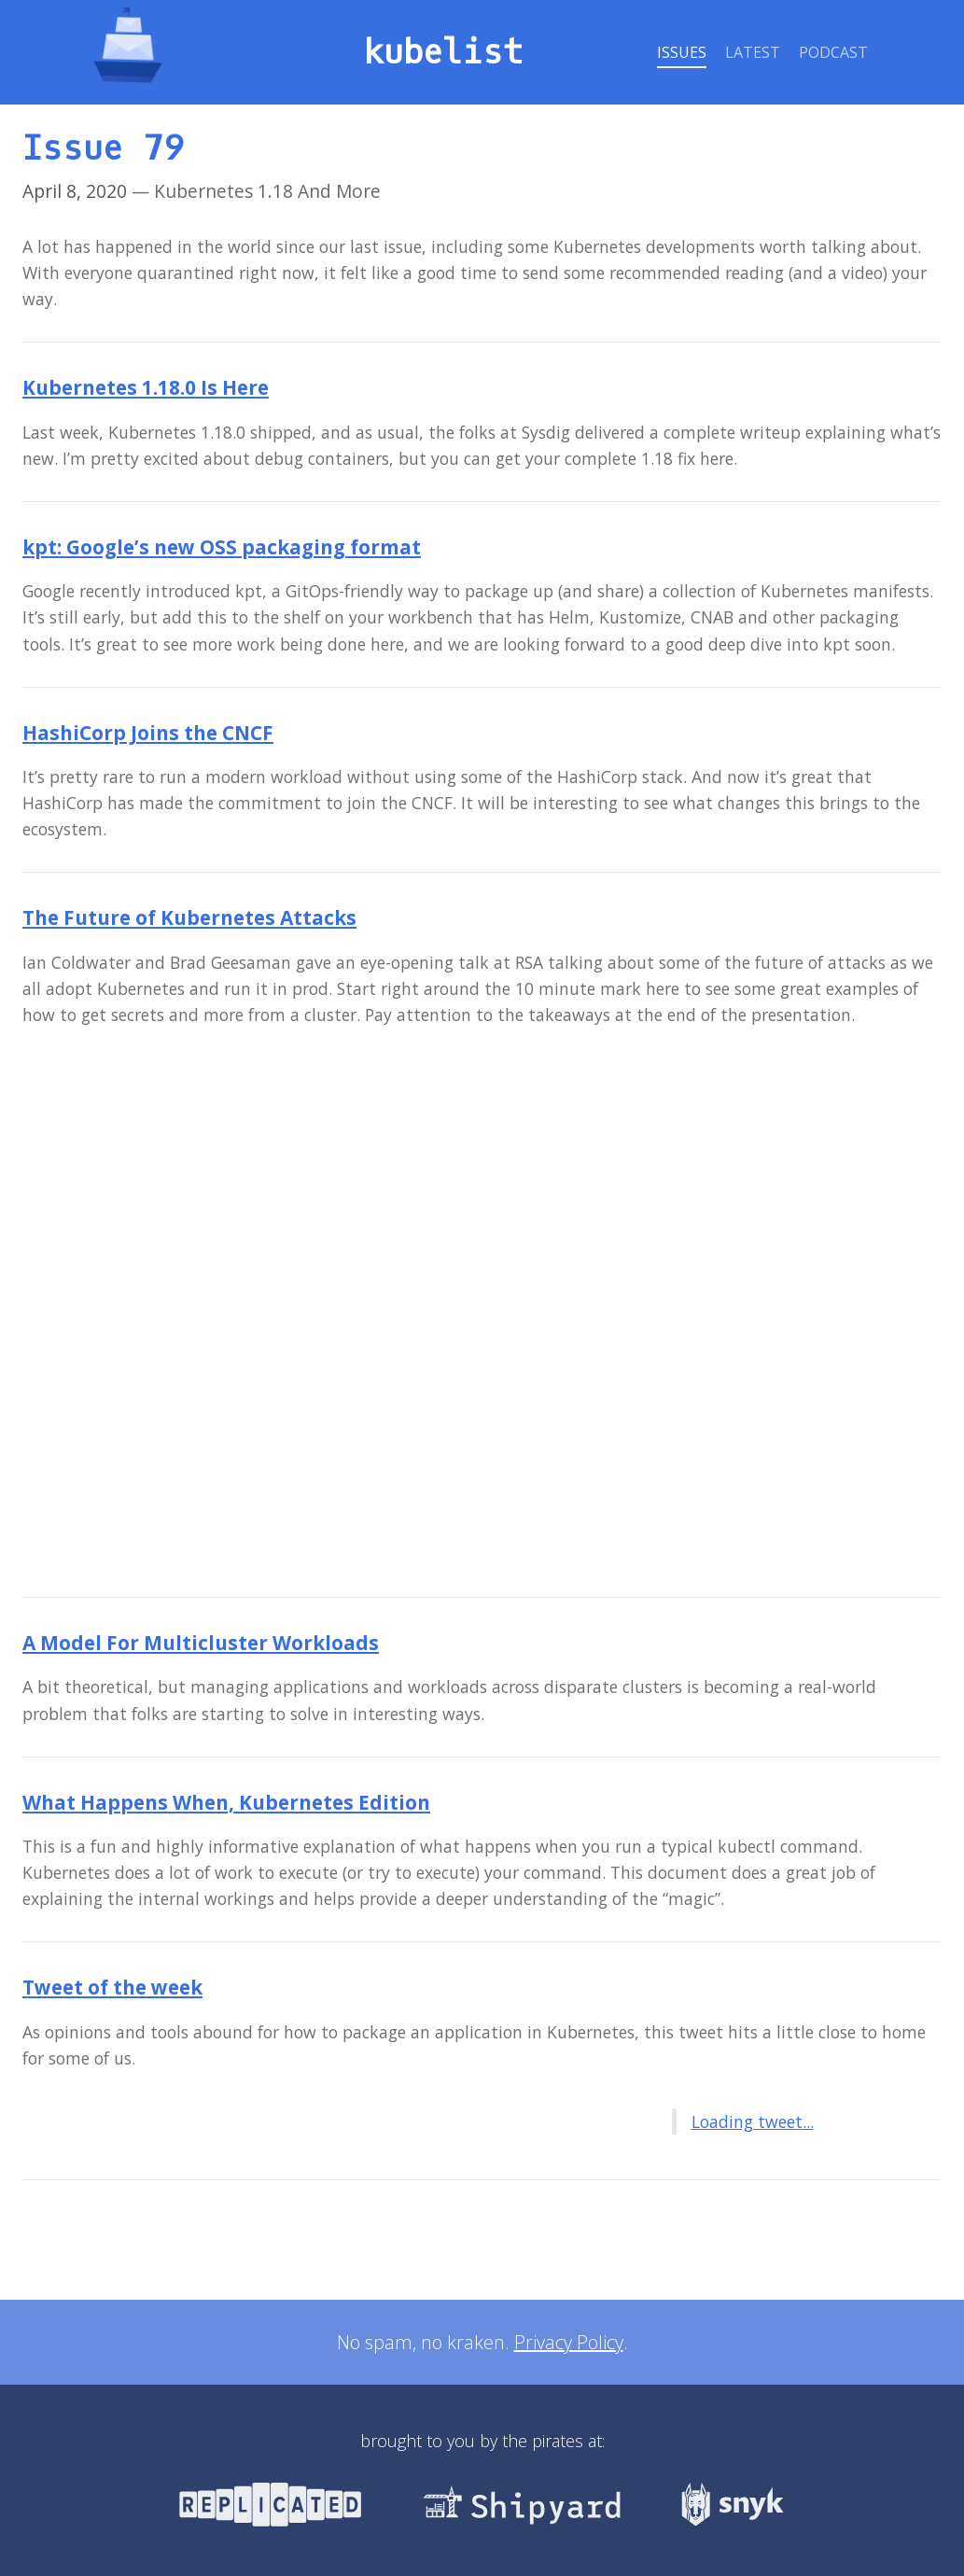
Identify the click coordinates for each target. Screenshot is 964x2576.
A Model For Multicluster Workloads (200, 1643)
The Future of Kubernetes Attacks (189, 917)
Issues (681, 52)
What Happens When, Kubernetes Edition (226, 1802)
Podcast (833, 52)
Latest (752, 52)
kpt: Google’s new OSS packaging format (221, 547)
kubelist (443, 53)
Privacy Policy (568, 2342)
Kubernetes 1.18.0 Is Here (145, 387)
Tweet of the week (112, 1987)
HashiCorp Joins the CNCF (147, 733)
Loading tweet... (753, 2121)
